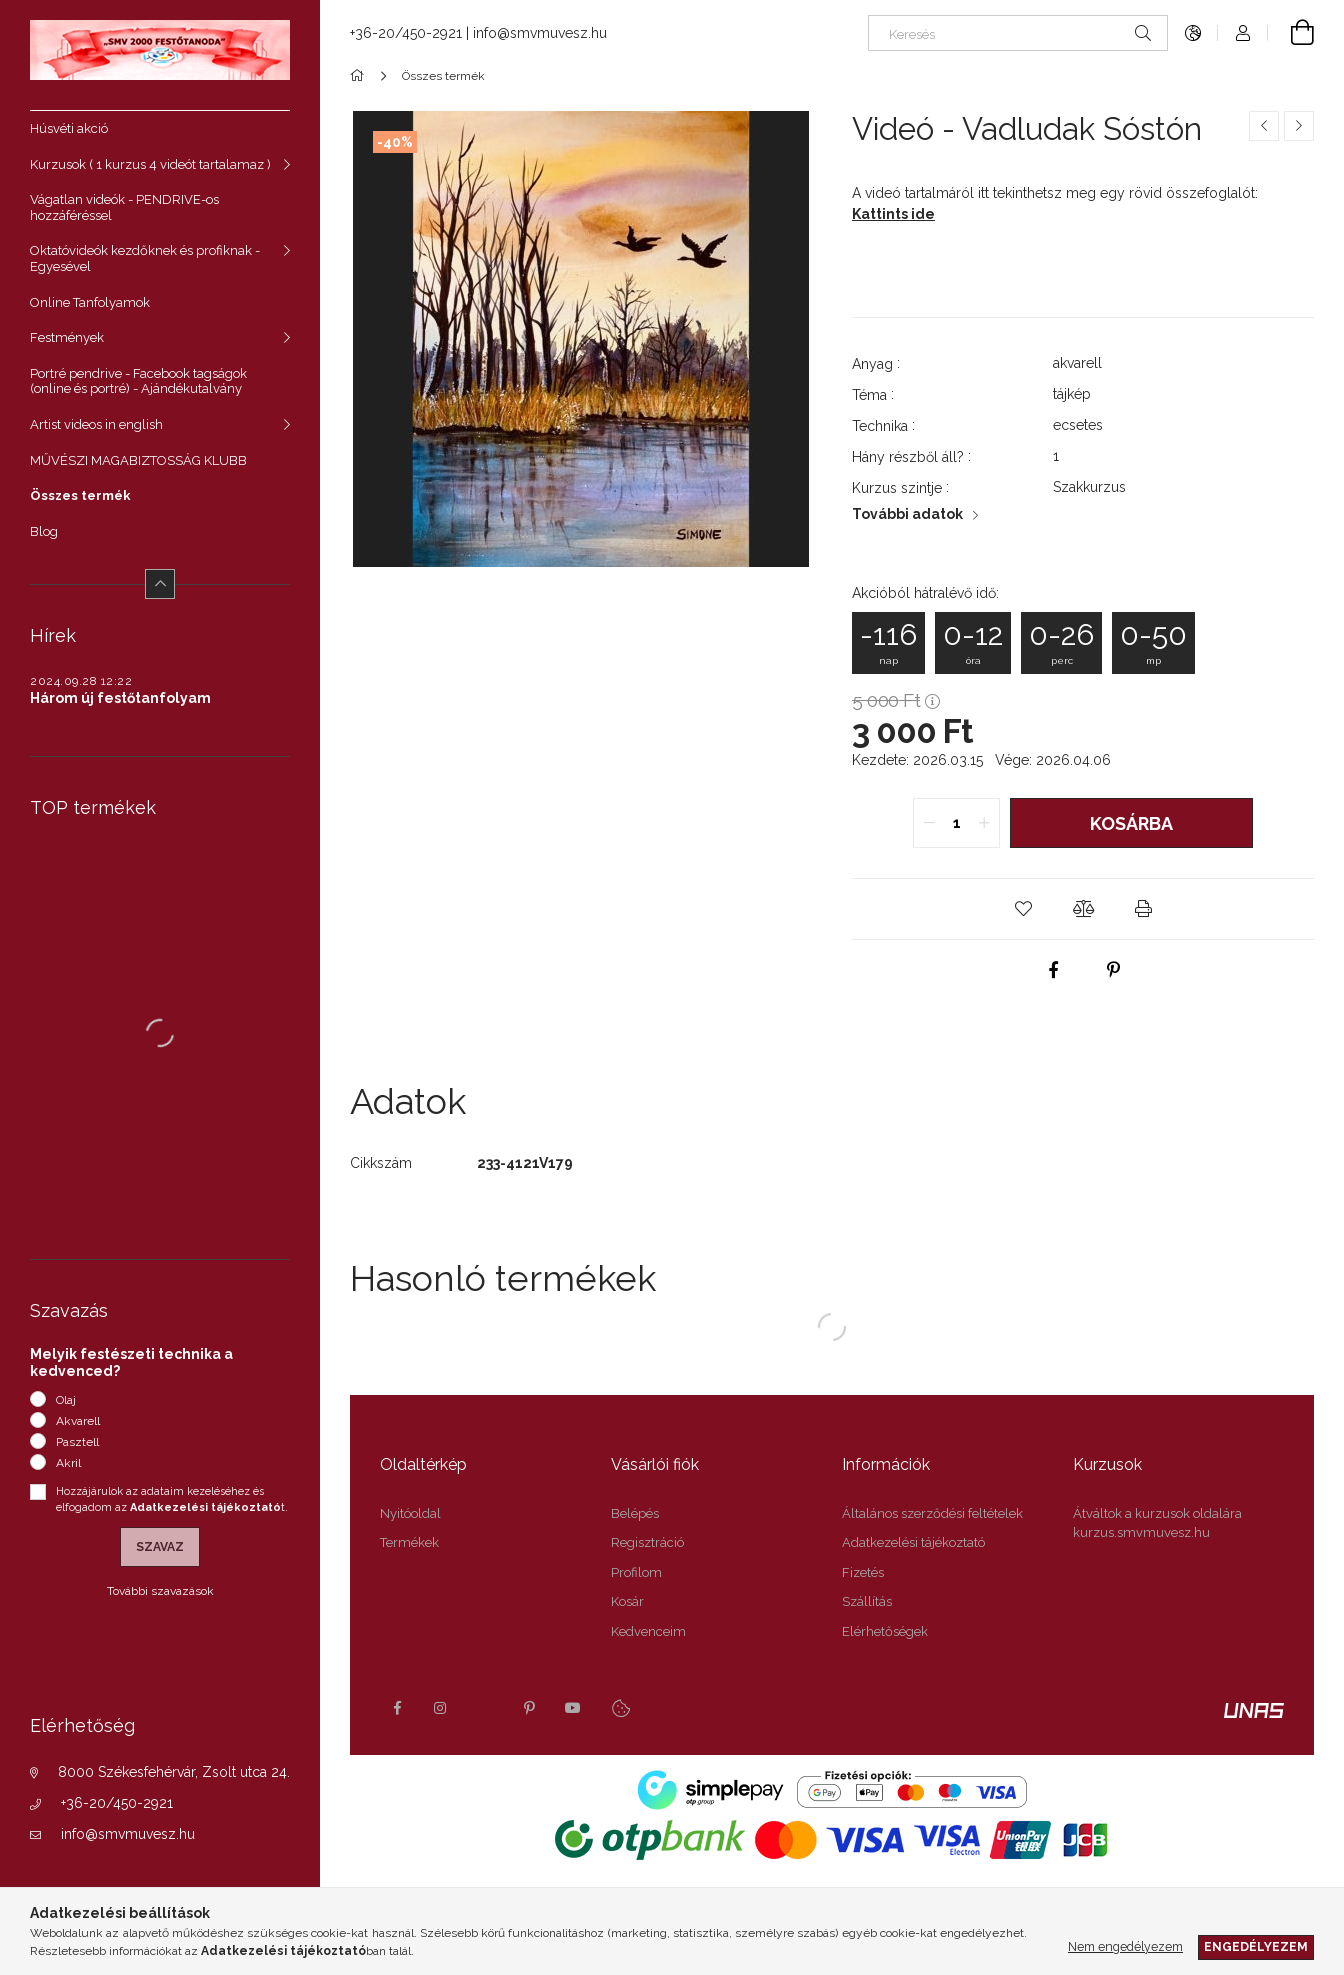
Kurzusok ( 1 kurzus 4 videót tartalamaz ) (150, 164)
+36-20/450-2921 (117, 1803)
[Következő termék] (1299, 126)
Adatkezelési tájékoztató (913, 1542)
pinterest (529, 1708)
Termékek (409, 1542)
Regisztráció (647, 1542)
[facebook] (1053, 970)
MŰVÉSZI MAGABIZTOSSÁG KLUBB (138, 460)
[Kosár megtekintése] (1291, 33)
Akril (68, 1463)
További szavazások (160, 1591)
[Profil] (1243, 33)
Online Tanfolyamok (90, 302)
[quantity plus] (984, 823)
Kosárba (1131, 823)
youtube (573, 1708)
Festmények (67, 337)
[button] (1023, 909)
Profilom (636, 1572)
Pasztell (77, 1442)
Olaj (66, 1400)
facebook (397, 1708)
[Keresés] (1018, 33)
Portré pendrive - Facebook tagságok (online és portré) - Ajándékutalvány (138, 381)
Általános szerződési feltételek (932, 1513)
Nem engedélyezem (1125, 1946)
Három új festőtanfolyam (120, 698)
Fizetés (863, 1572)
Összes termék (80, 495)
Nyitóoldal (410, 1513)
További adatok (907, 514)
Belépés (635, 1513)
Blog (44, 531)
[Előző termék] (1264, 126)
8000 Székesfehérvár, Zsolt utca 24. (174, 1772)
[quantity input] (956, 823)
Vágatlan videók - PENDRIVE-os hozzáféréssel (124, 207)
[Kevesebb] (160, 584)
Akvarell (78, 1421)
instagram (441, 1708)
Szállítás (867, 1601)
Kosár (627, 1601)
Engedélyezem (1256, 1946)
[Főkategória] (360, 76)
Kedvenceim (648, 1631)
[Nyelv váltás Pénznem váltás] (1193, 33)
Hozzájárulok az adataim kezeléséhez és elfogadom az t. (172, 1500)
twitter (485, 1708)
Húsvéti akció (69, 128)
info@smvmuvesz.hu (128, 1834)
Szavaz (160, 1547)
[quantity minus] (929, 823)
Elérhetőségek (885, 1631)
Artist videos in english (96, 424)
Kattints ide (893, 214)
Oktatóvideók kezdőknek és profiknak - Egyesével (145, 258)
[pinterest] (1113, 970)
